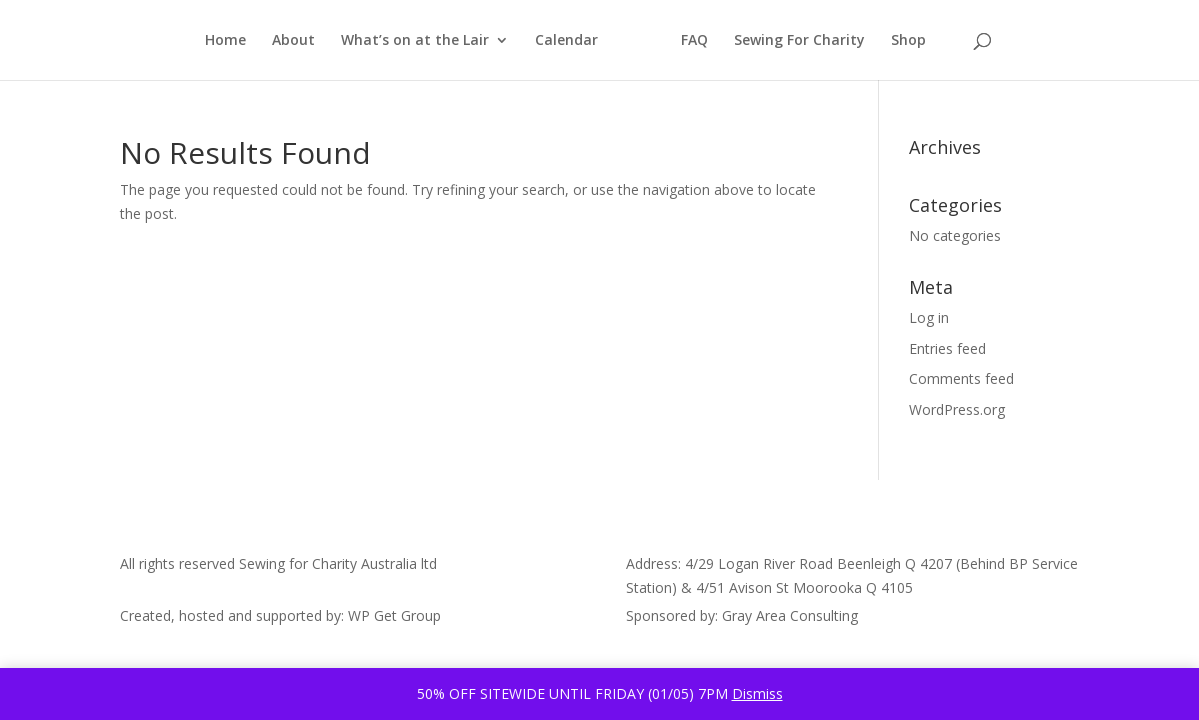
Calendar (566, 41)
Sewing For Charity (799, 41)
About (293, 41)
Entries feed (947, 348)
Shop (908, 41)
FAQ (694, 41)
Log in (929, 317)
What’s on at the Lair (415, 41)
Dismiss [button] (757, 693)
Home (225, 41)
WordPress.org (957, 409)
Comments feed (961, 378)
